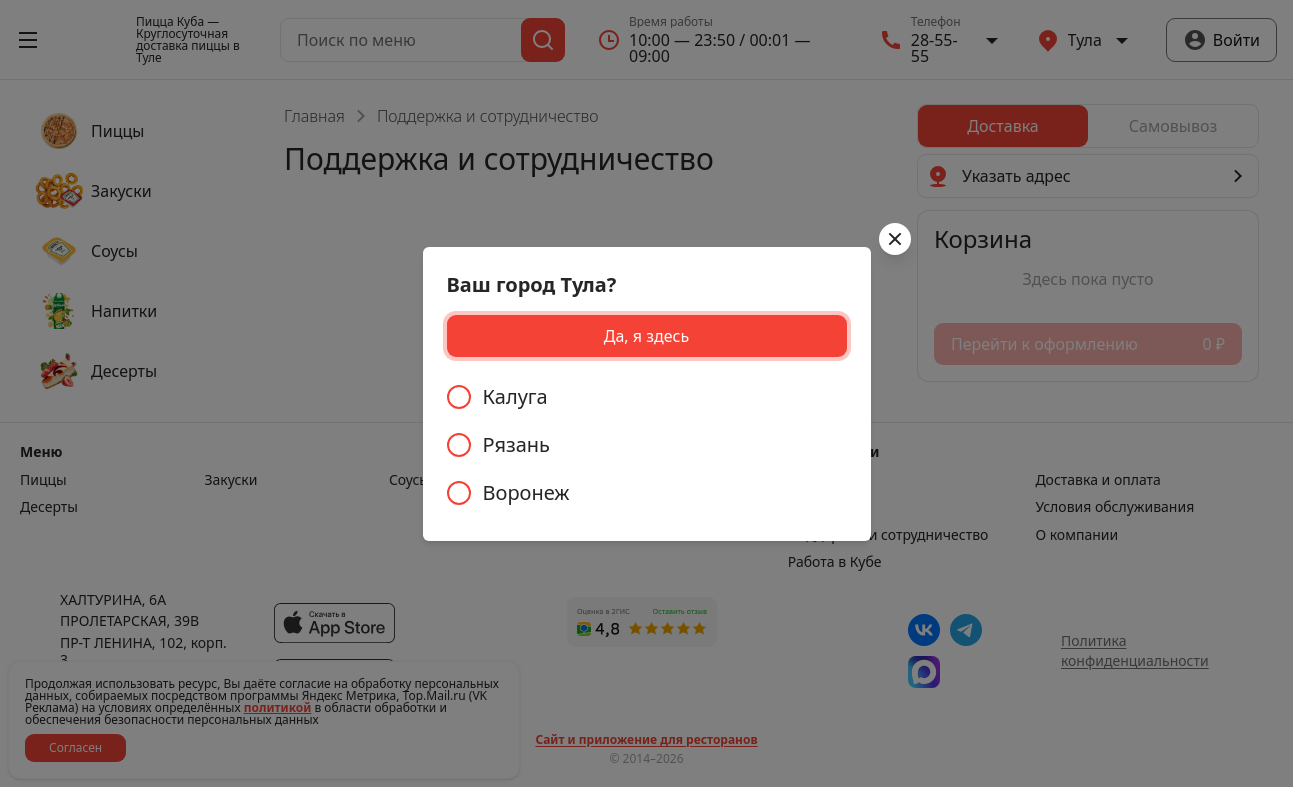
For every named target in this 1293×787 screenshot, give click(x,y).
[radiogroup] (647, 445)
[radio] (647, 397)
